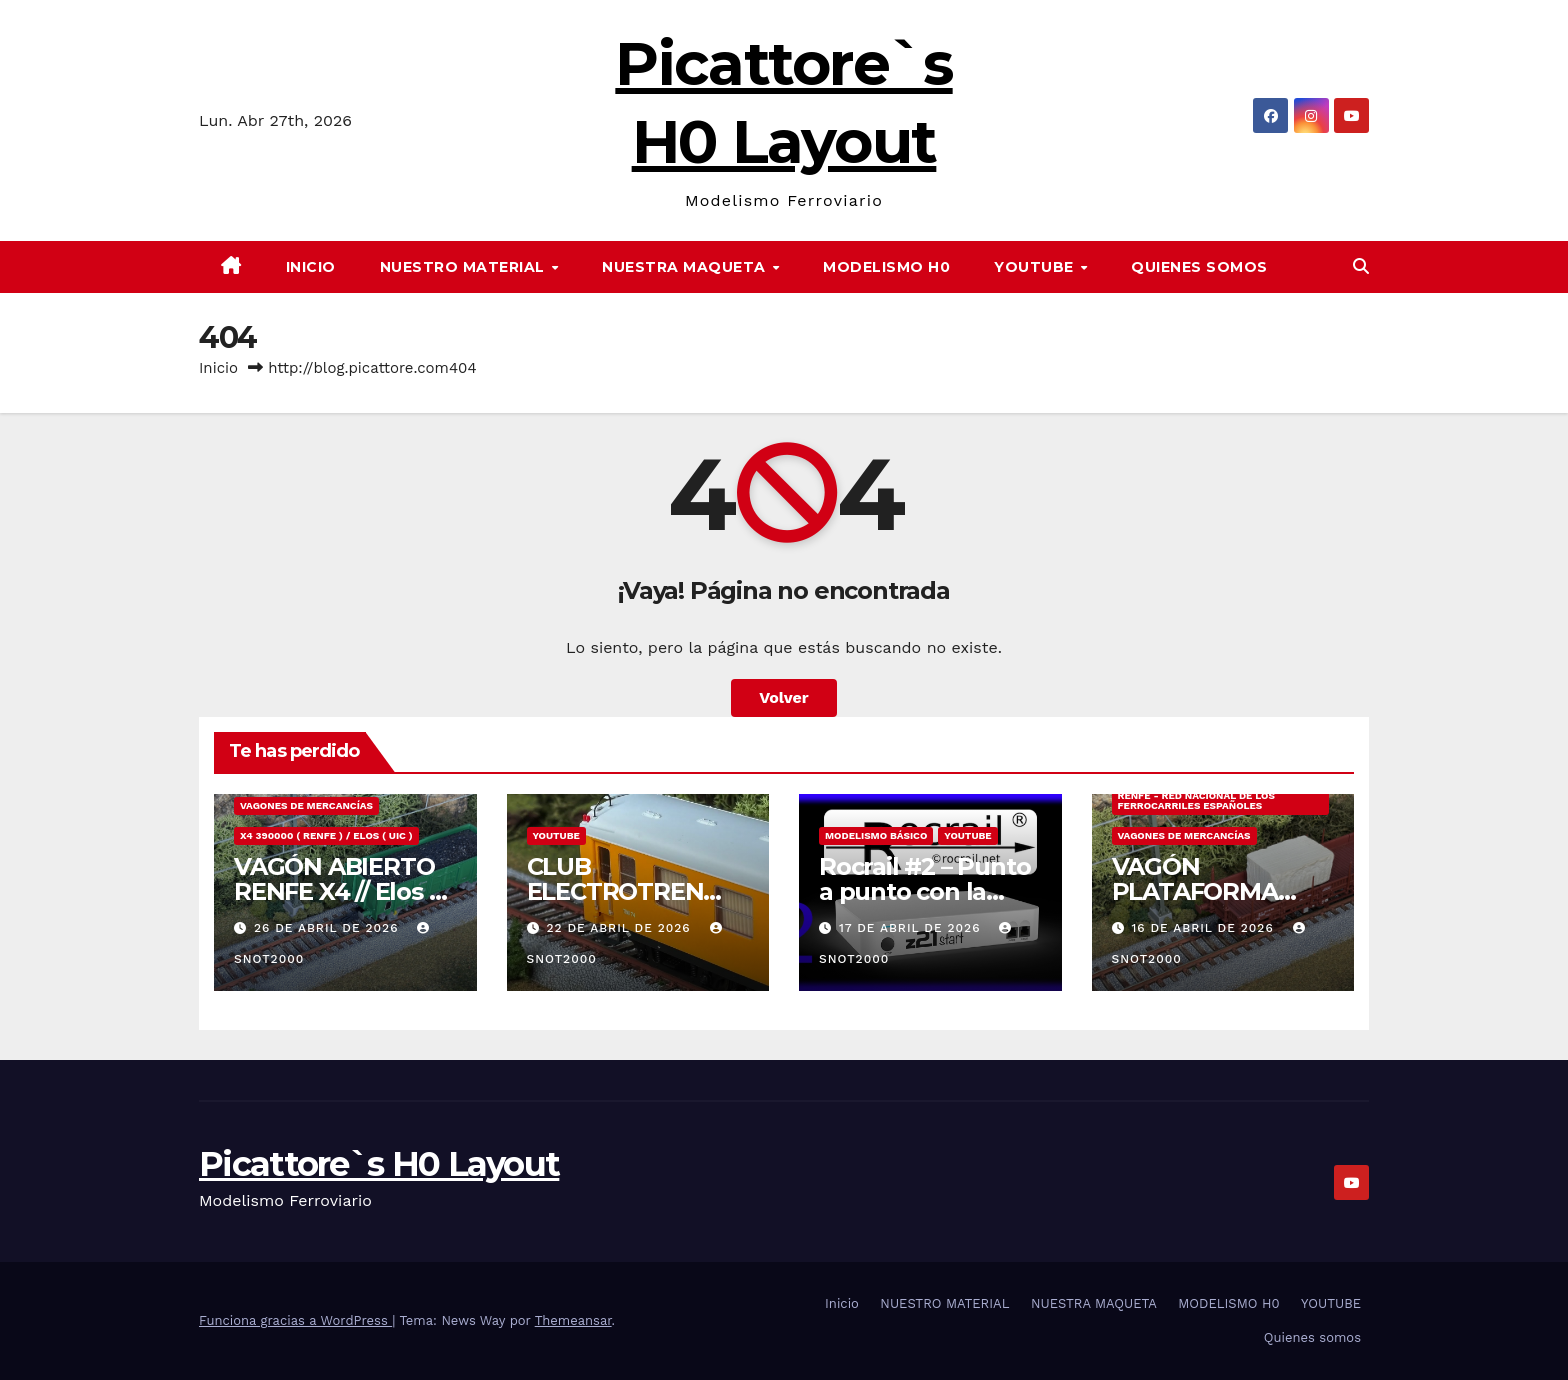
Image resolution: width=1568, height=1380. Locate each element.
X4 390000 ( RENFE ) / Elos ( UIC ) (326, 835)
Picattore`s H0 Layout (379, 1164)
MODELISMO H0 (886, 267)
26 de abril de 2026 (328, 928)
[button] (1361, 266)
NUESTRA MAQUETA (686, 267)
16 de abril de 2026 (1204, 928)
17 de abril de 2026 (912, 928)
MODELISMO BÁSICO (876, 835)
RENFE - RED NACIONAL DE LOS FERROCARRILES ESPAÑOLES (1196, 800)
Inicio (311, 267)
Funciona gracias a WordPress (295, 1320)
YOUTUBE (1036, 267)
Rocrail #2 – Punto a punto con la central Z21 (924, 891)
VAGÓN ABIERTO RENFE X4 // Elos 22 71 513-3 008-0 (345, 891)
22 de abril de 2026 (620, 928)
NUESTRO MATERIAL (465, 267)
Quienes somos (1199, 267)
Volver (784, 697)
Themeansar (573, 1320)
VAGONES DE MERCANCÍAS (306, 805)
